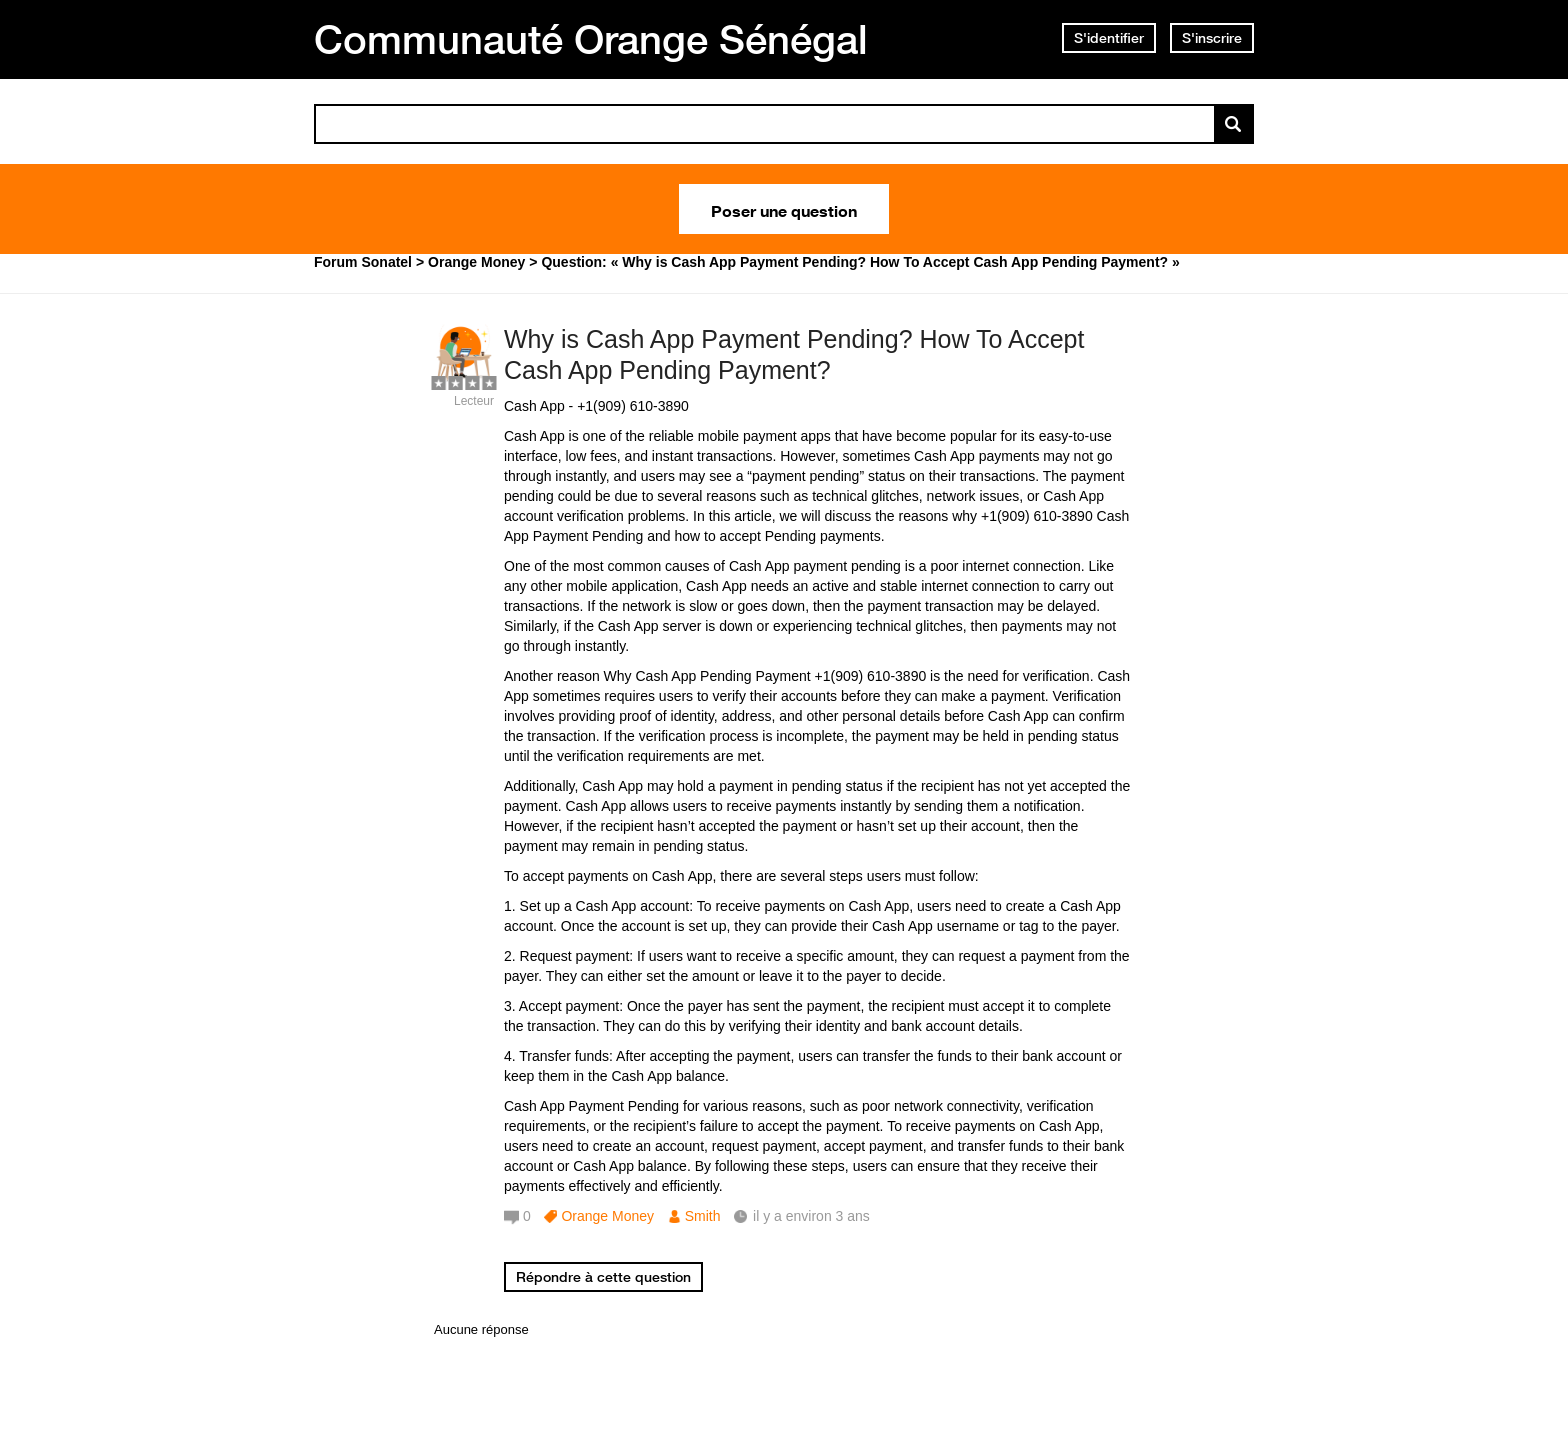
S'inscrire (1212, 38)
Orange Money (607, 1216)
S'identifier (1109, 38)
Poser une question (784, 209)
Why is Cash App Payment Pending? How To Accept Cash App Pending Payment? (794, 354)
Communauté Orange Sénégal (591, 39)
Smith (703, 1216)
